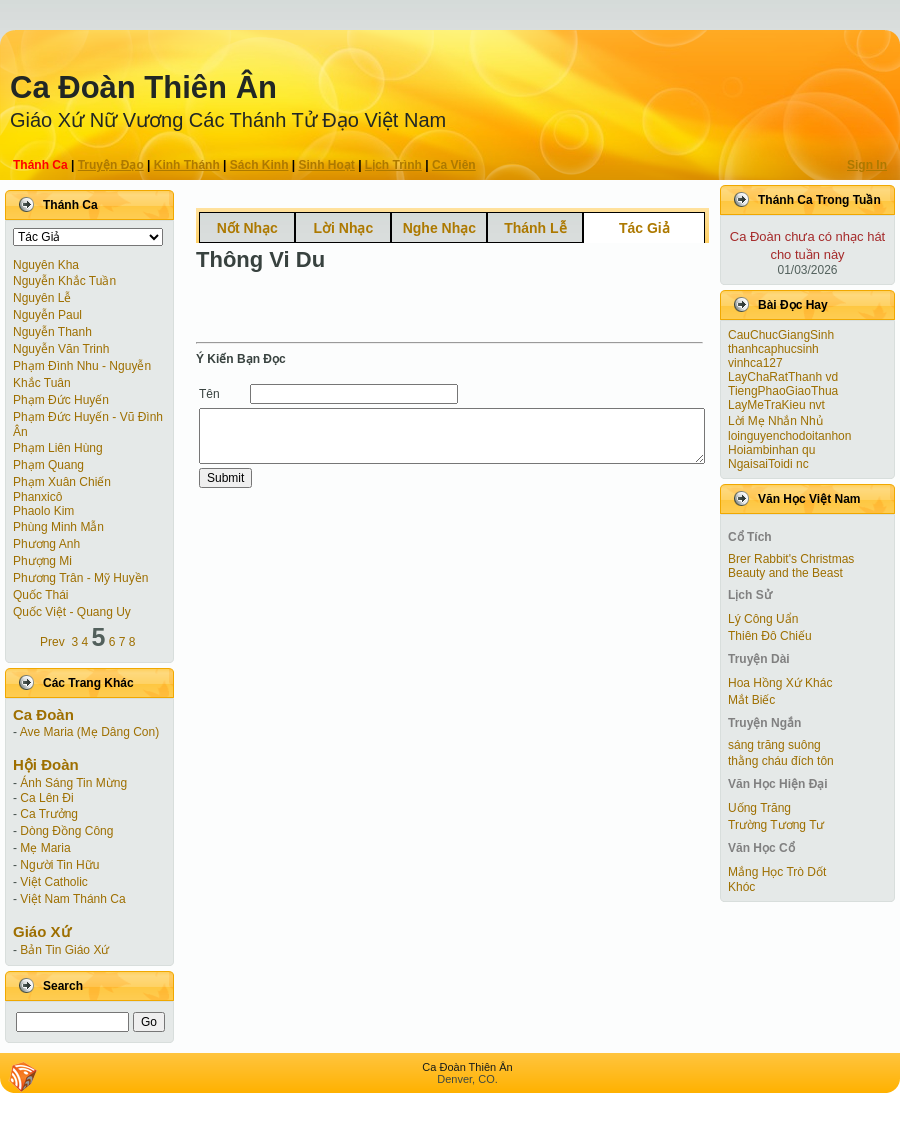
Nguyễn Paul (47, 315)
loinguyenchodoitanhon (789, 436)
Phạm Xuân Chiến (62, 482)
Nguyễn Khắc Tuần (64, 281)
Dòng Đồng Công (66, 831)
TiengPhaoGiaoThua (783, 391)
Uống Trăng (759, 808)
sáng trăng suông (774, 745)
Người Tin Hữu (59, 865)
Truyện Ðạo (111, 165)
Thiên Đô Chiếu (770, 636)
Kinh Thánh (187, 165)
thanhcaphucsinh (773, 349)
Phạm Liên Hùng (58, 448)
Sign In (867, 165)
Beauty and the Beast (785, 573)
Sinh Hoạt (327, 165)
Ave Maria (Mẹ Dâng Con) (90, 732)
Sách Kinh (259, 165)
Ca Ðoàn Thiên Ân (143, 87)
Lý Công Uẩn (763, 619)
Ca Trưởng (49, 814)
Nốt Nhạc (247, 228)
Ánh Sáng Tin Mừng (73, 783)
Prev (52, 642)
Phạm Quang (48, 465)
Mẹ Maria (45, 848)
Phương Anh (46, 544)
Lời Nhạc (343, 228)
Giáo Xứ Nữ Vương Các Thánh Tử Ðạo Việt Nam (228, 120)
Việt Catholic (53, 882)
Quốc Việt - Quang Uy (72, 612)
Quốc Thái (40, 595)
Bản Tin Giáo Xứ (64, 950)
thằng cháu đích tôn (781, 761)
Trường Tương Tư (776, 825)
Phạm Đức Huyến (61, 400)
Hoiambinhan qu (771, 450)
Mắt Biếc (751, 700)
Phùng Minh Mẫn (58, 527)
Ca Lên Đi (46, 798)
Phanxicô (37, 497)
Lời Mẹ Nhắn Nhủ (775, 421)
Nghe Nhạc (439, 228)
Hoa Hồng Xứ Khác (780, 683)
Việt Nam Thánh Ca (72, 899)
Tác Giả (644, 228)
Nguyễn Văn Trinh (61, 349)
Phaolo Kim (43, 511)
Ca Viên (454, 165)
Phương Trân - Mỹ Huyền (80, 578)
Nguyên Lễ (42, 298)
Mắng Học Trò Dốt (777, 872)
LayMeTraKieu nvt (776, 405)
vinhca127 (755, 363)
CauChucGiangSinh (781, 335)
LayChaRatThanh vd (783, 377)
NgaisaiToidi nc (768, 464)
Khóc (741, 887)
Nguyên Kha (46, 265)
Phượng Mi (42, 561)
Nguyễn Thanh (52, 332)
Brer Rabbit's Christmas (791, 559)
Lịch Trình (393, 165)
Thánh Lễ (535, 228)
